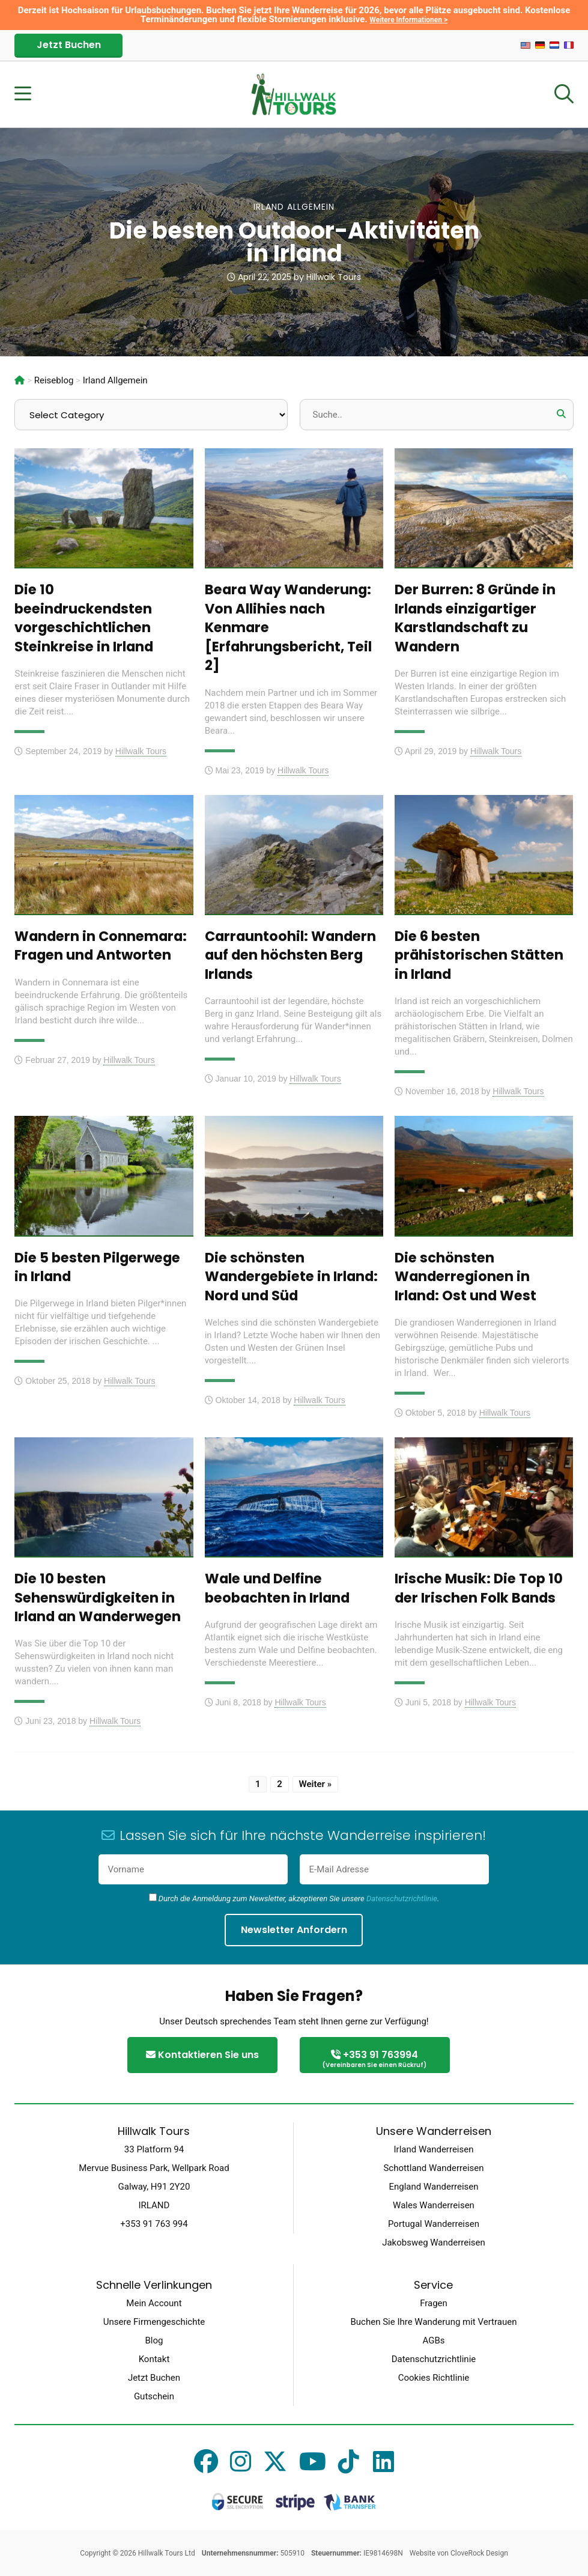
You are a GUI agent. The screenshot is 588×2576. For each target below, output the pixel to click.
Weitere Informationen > (408, 20)
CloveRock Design (479, 2553)
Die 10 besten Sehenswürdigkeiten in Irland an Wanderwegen (97, 1597)
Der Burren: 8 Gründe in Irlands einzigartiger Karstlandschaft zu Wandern (475, 618)
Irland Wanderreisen (434, 2149)
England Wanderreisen (433, 2186)
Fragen (433, 2303)
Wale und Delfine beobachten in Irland (277, 1588)
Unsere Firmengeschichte (154, 2321)
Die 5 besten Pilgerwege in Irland (97, 1267)
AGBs (433, 2340)
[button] (562, 414)
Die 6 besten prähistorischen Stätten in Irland (479, 955)
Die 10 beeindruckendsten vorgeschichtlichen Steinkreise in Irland (83, 618)
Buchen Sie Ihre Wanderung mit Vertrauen (433, 2321)
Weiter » (315, 1784)
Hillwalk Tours (333, 277)
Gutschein (154, 2396)
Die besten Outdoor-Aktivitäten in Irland (294, 242)
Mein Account (153, 2303)
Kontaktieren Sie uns (202, 2055)
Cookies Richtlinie (434, 2377)
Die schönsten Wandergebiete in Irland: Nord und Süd (291, 1276)
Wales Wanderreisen (433, 2205)
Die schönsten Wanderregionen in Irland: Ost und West (465, 1276)
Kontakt (154, 2359)
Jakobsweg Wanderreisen (433, 2242)
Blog (154, 2340)
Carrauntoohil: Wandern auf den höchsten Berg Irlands (290, 955)
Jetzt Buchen (69, 45)
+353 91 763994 (375, 2059)
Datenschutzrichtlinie (401, 1898)
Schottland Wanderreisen (433, 2168)
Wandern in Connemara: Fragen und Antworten (100, 946)
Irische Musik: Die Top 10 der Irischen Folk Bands (479, 1588)
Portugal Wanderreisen (433, 2223)
